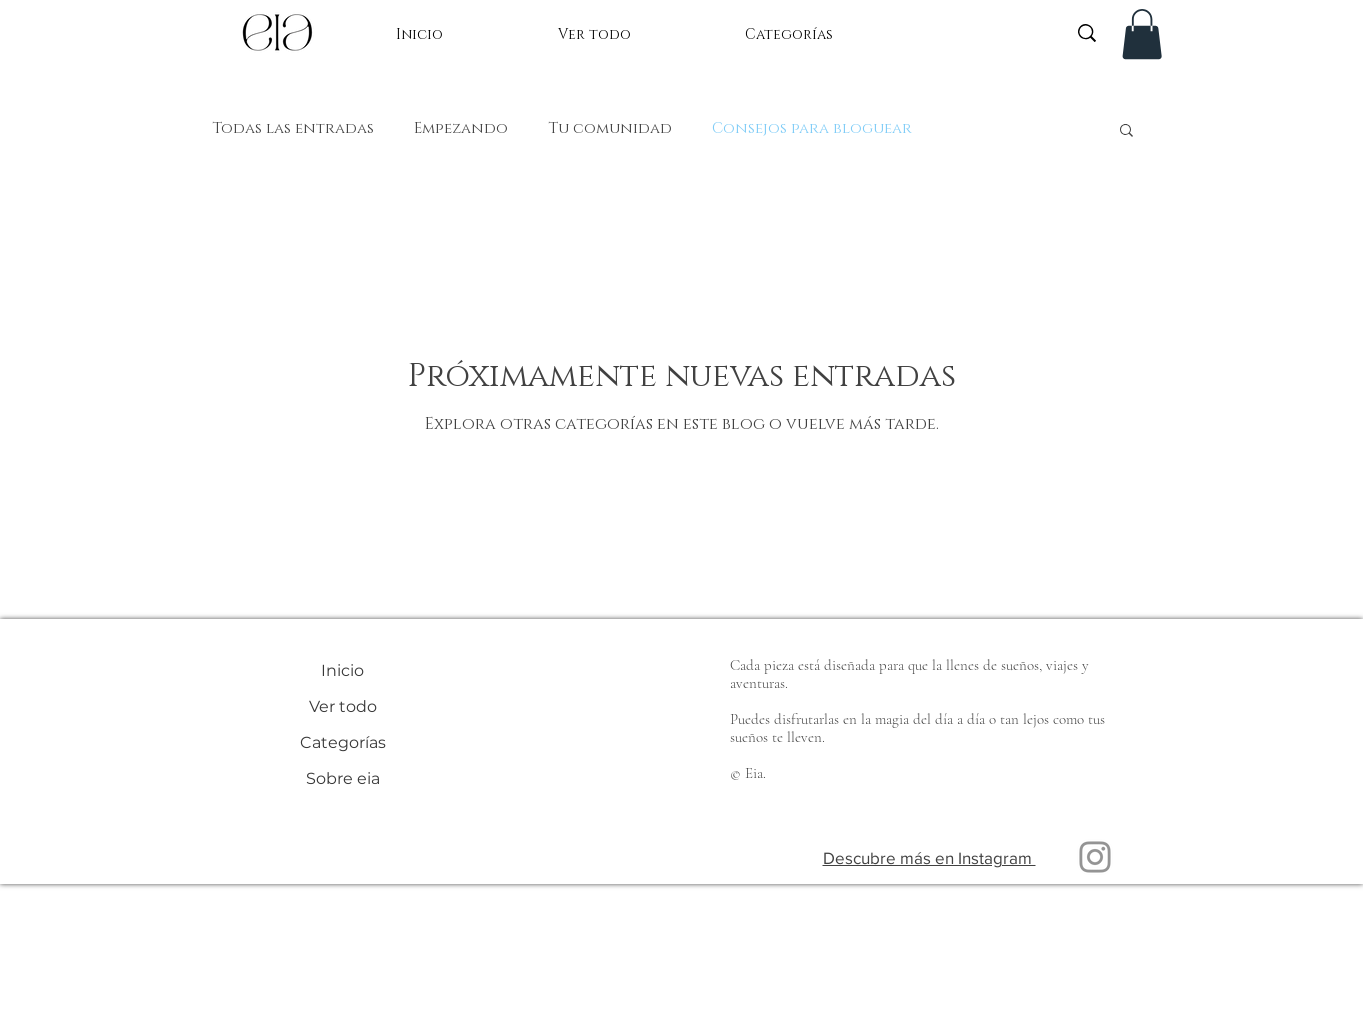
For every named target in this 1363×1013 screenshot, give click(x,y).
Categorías (343, 742)
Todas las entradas (293, 129)
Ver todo (343, 706)
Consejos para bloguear (812, 129)
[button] (1142, 34)
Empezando (461, 129)
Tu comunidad (610, 129)
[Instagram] (1095, 857)
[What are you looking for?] (967, 32)
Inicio (342, 670)
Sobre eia (343, 778)
